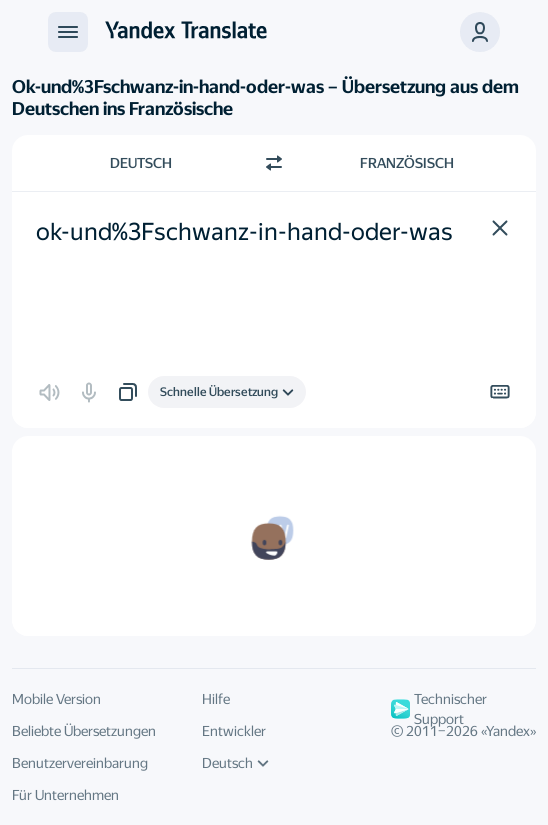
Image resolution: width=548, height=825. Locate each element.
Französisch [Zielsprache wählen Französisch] (407, 163)
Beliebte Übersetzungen (84, 731)
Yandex (508, 731)
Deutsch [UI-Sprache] (235, 763)
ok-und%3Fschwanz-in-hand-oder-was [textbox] (244, 232)
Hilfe (216, 699)
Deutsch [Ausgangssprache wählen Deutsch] (141, 163)
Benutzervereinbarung (80, 763)
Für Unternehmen (65, 795)
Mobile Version (56, 699)
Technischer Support (439, 709)
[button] (480, 32)
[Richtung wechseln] (274, 163)
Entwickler (234, 731)
